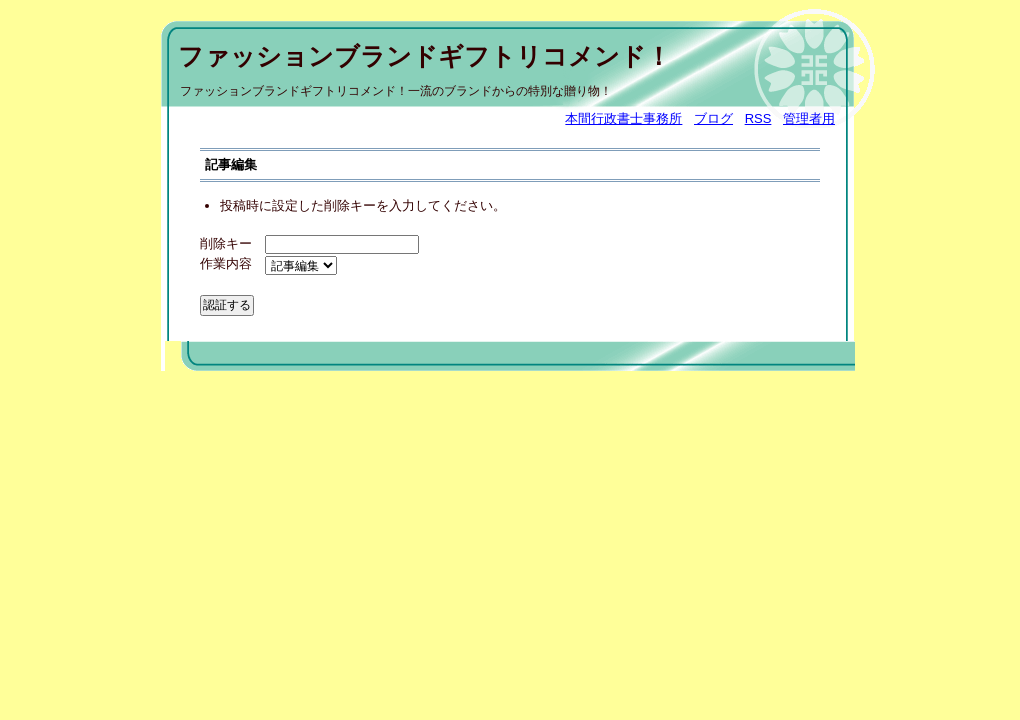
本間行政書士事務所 (623, 118)
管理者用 (809, 118)
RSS (758, 118)
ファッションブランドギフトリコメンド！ (424, 56)
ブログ (713, 118)
